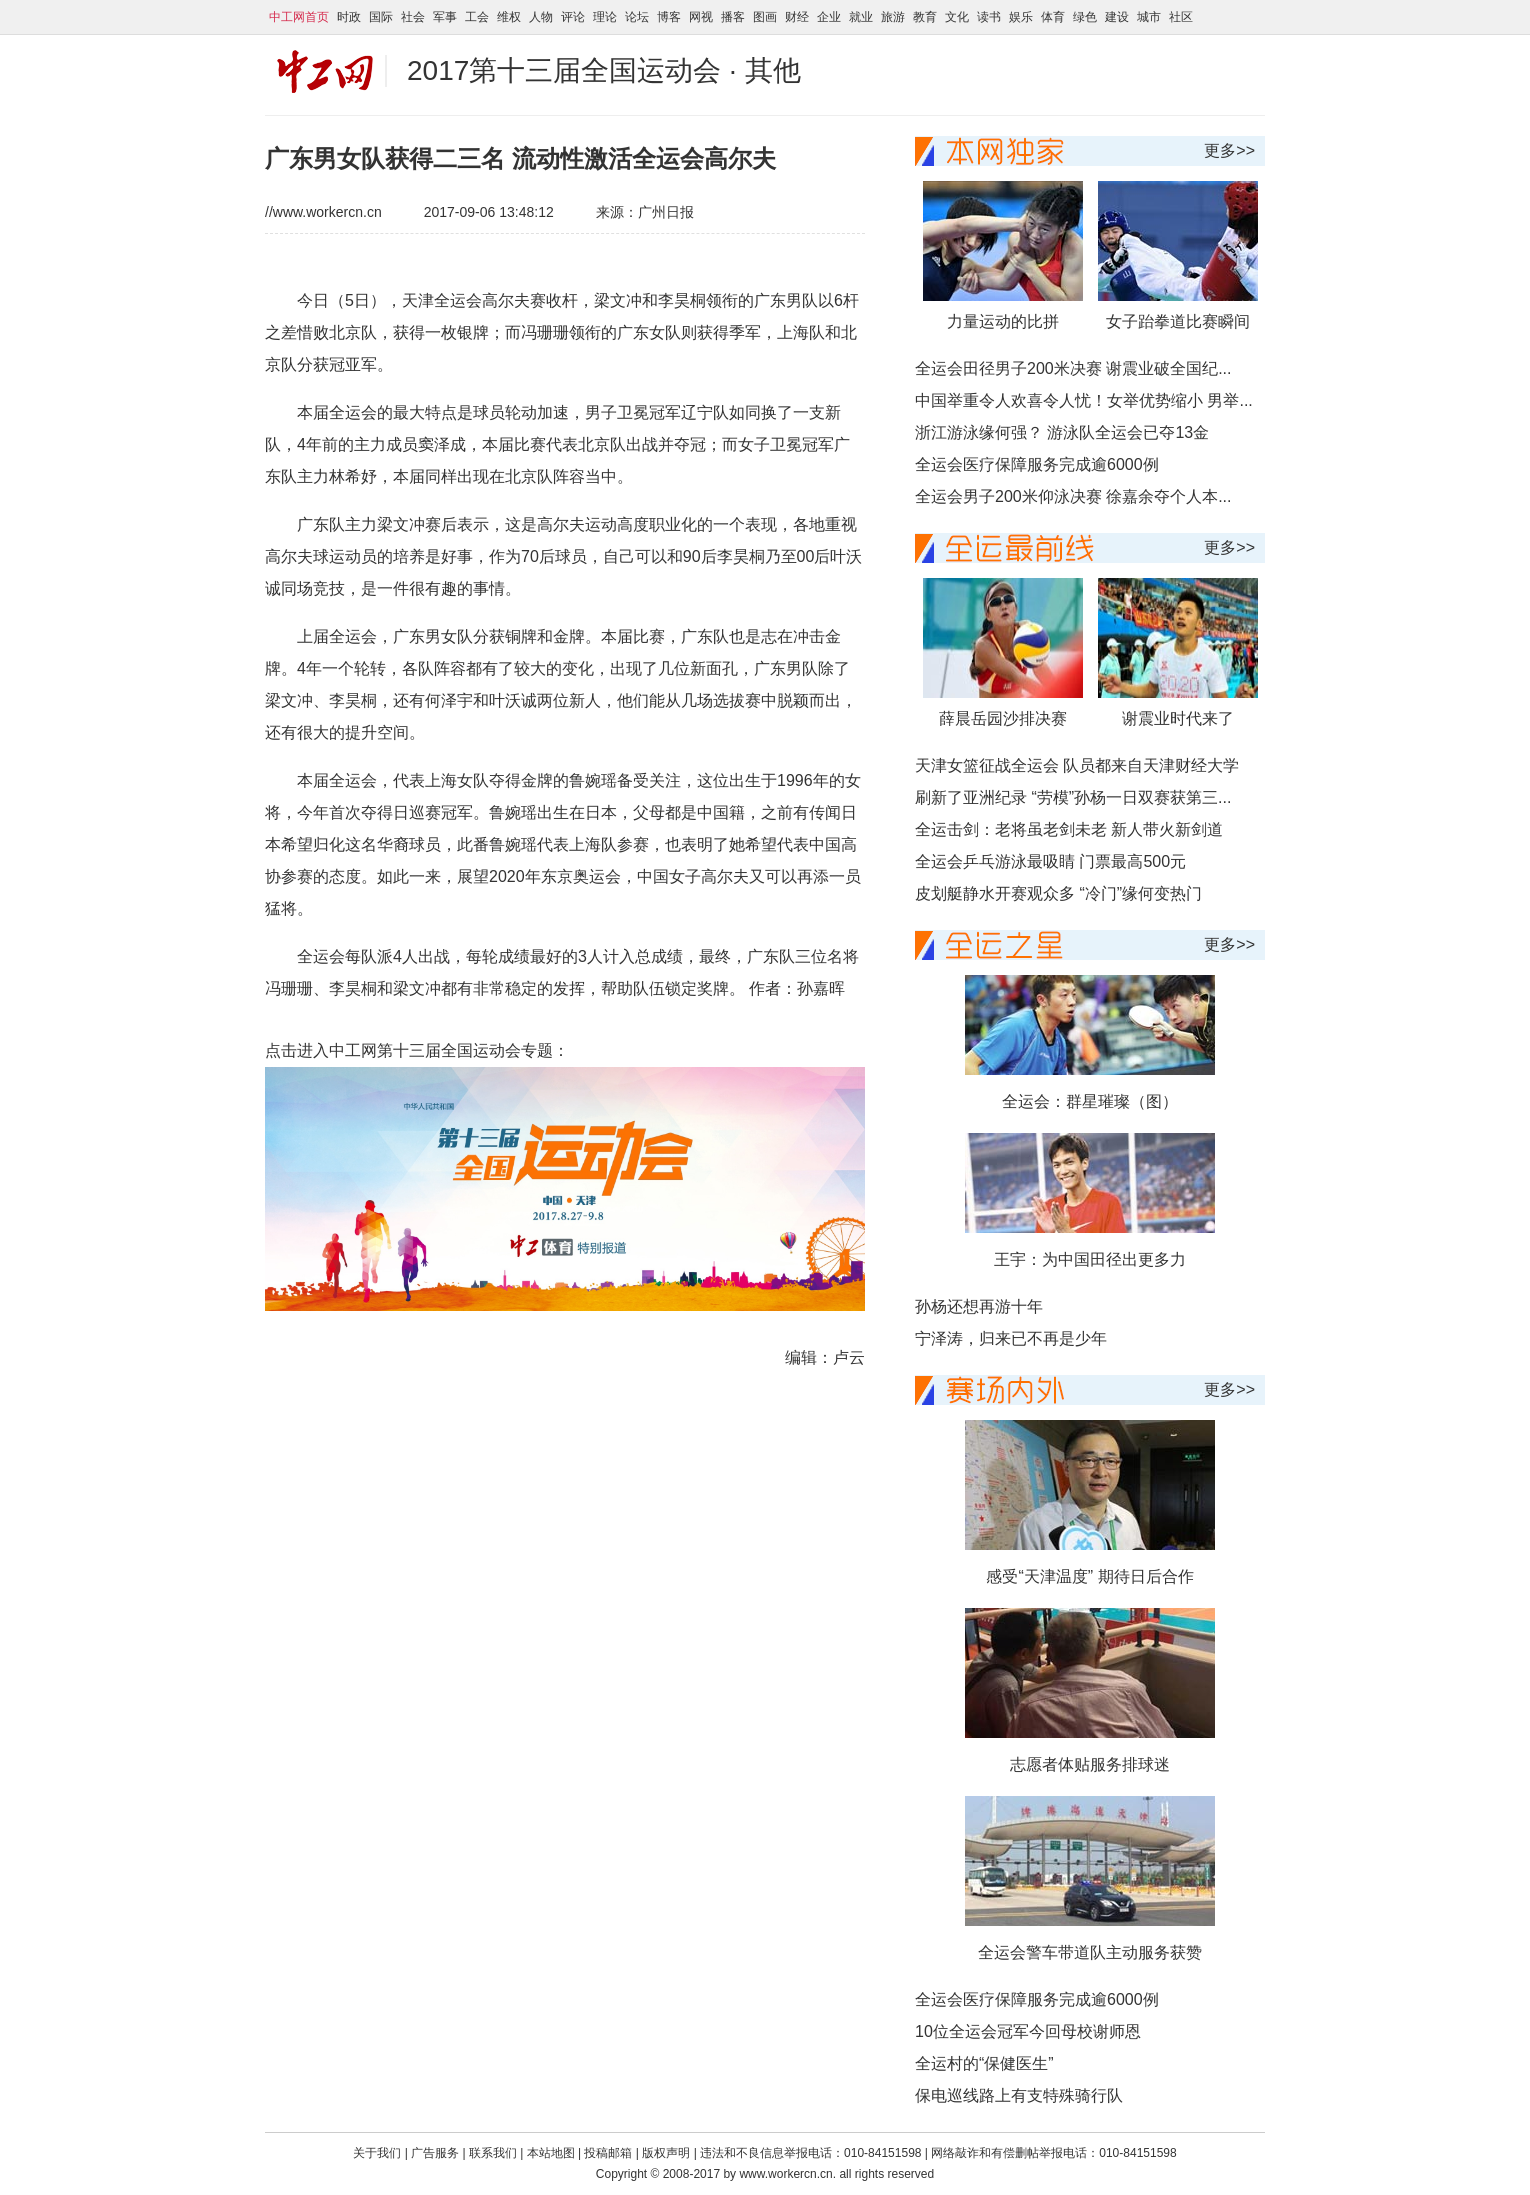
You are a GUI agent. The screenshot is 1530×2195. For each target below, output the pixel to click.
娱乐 (1021, 17)
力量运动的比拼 (1003, 321)
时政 (349, 17)
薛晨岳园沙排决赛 (1003, 718)
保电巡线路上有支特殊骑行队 (1019, 2095)
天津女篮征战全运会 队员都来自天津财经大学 (1077, 765)
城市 (1149, 17)
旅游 (893, 17)
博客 (669, 17)
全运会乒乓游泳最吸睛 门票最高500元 (1050, 861)
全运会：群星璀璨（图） (1090, 1101)
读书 (989, 17)
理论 (605, 17)
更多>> (1229, 150)
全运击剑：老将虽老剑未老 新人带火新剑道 (1069, 829)
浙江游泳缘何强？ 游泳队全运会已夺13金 (1062, 432)
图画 (765, 17)
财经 (797, 17)
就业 (861, 17)
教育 (925, 17)
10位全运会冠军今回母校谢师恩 (1028, 2031)
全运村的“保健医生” (984, 2063)
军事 (445, 17)
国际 (381, 17)
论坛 (637, 17)
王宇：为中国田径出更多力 (1090, 1259)
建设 (1117, 17)
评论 (573, 17)
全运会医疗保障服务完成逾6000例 (1037, 464)
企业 (829, 17)
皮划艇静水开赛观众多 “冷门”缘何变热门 (1058, 893)
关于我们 (377, 2153)
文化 (957, 17)
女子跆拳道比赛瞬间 (1178, 321)
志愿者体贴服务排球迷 (1090, 1764)
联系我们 (494, 2153)
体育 (1053, 17)
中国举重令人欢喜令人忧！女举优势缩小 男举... (1084, 400)
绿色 (1085, 17)
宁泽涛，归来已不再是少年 (1011, 1338)
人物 (541, 17)
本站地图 (551, 2153)
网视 (701, 17)
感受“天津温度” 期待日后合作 (1089, 1576)
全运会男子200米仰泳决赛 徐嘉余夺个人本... (1073, 496)
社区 (1181, 17)
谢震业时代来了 (1178, 718)
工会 (477, 17)
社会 (413, 17)
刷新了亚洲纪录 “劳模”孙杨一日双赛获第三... (1073, 797)
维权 (509, 17)
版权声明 (667, 2153)
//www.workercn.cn (323, 212)
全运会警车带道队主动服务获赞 (1090, 1952)
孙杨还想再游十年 (979, 1306)
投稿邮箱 (608, 2153)
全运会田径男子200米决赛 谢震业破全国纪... (1073, 368)
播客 (733, 17)
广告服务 (435, 2153)
